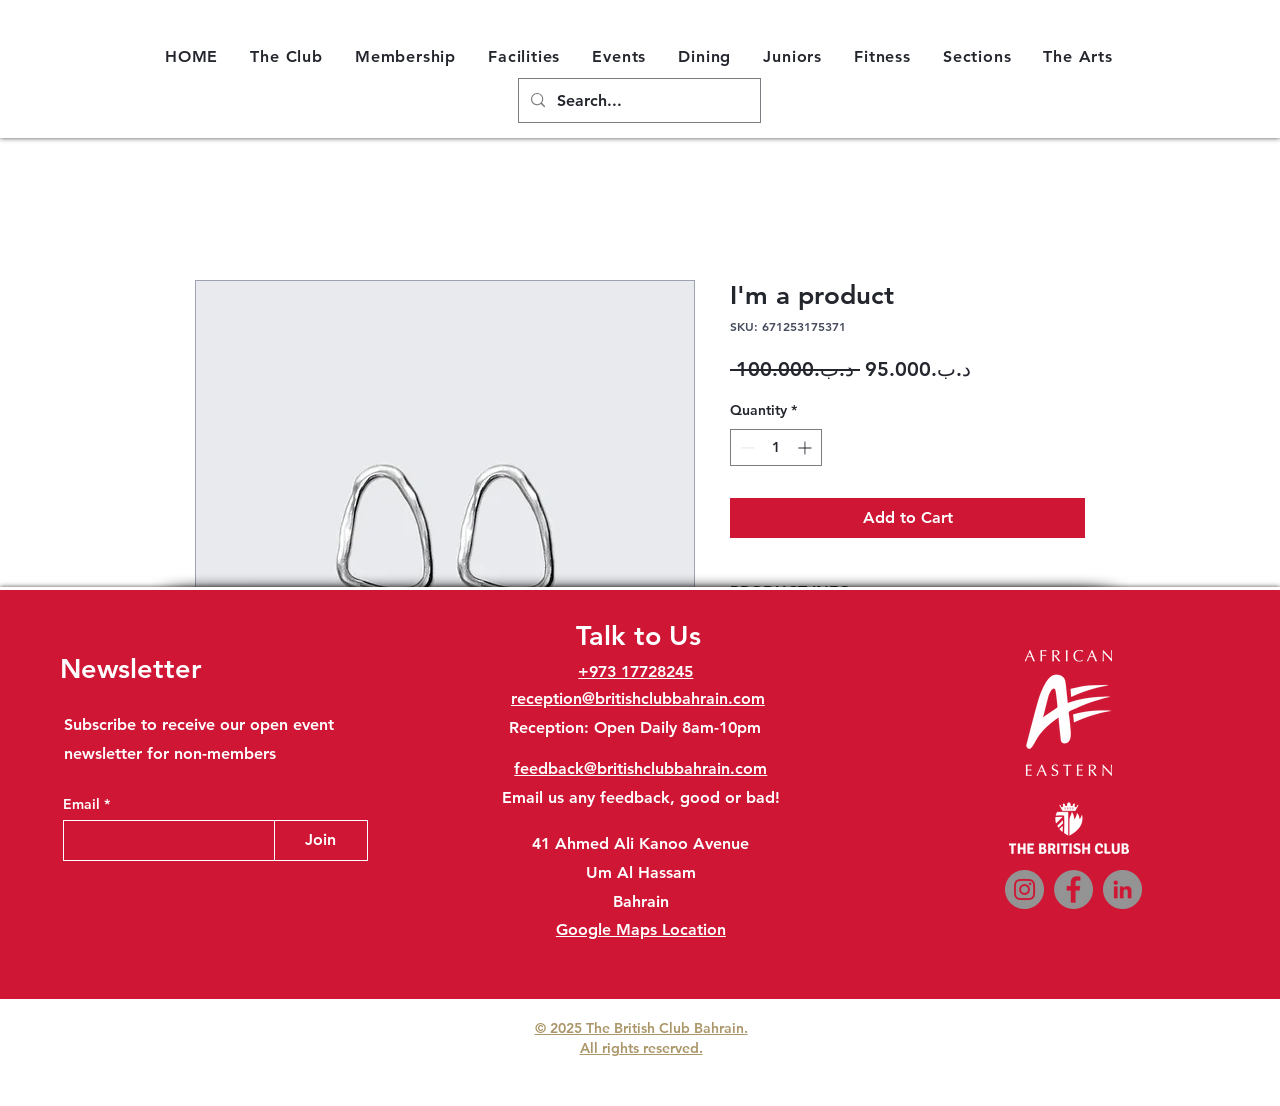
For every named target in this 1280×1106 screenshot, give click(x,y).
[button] (286, 56)
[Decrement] (745, 447)
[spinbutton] (776, 447)
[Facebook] (1073, 889)
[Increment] (806, 447)
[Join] (321, 840)
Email (83, 804)
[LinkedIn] (1122, 889)
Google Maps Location (641, 929)
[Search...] (637, 101)
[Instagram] (1024, 889)
